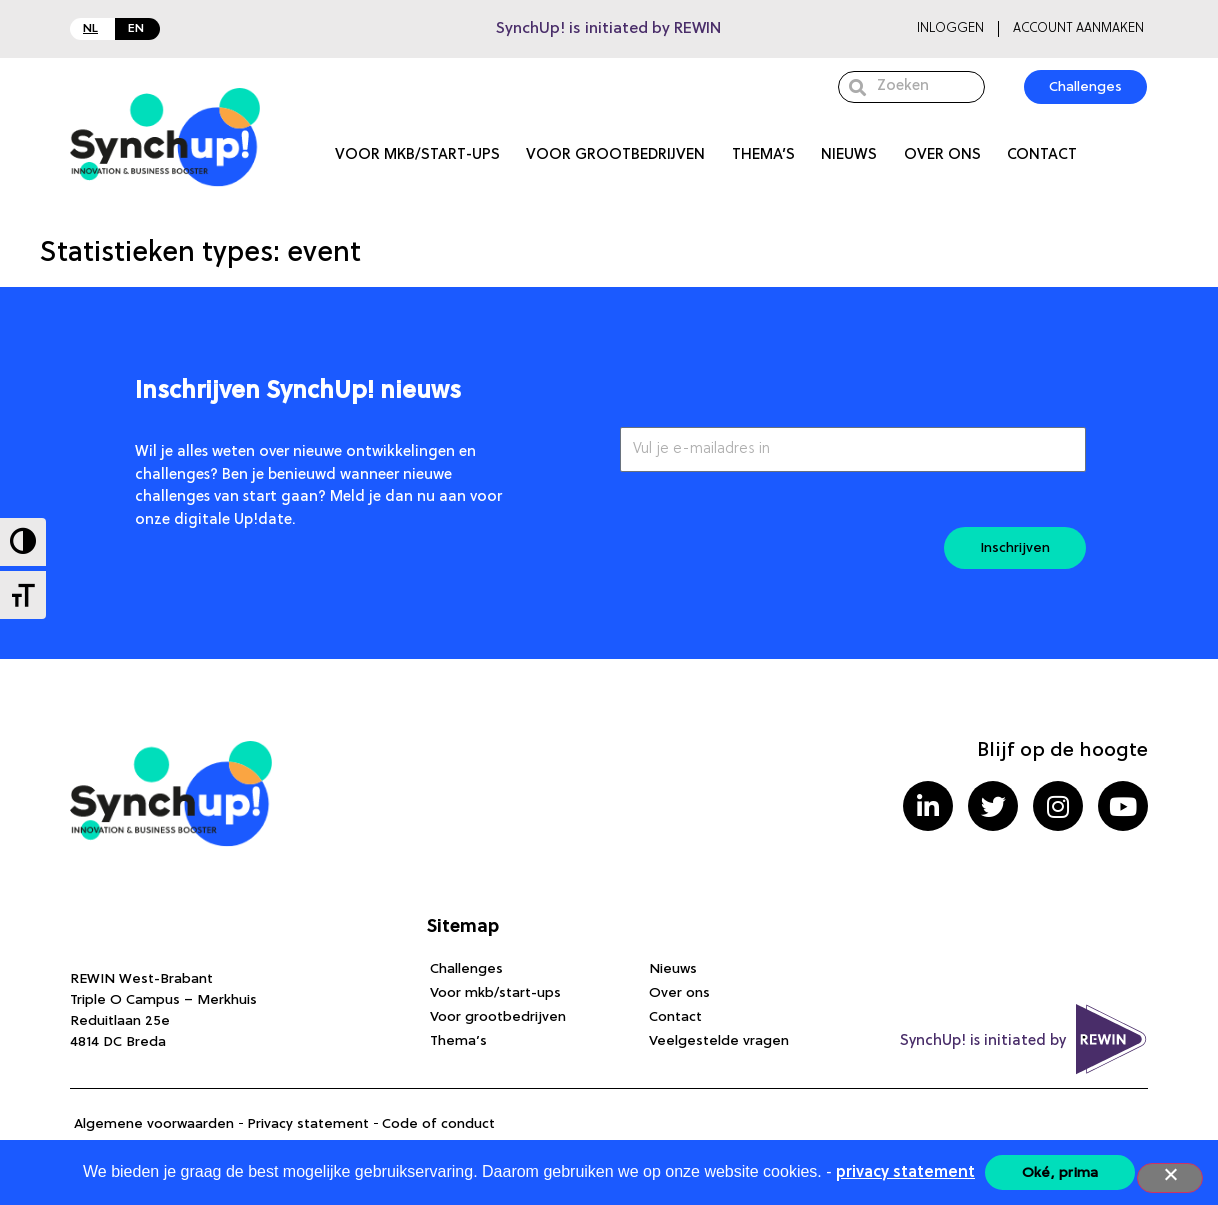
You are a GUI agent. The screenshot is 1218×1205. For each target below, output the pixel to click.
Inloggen (950, 28)
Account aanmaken (1078, 28)
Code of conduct (438, 1124)
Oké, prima (1060, 1173)
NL (90, 29)
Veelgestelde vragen (719, 1041)
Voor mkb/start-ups (417, 155)
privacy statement (905, 1173)
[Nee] (1170, 1178)
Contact (1042, 155)
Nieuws (849, 155)
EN (136, 29)
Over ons (942, 155)
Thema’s (763, 155)
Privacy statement (308, 1124)
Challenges (466, 969)
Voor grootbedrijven (615, 155)
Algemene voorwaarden (154, 1124)
